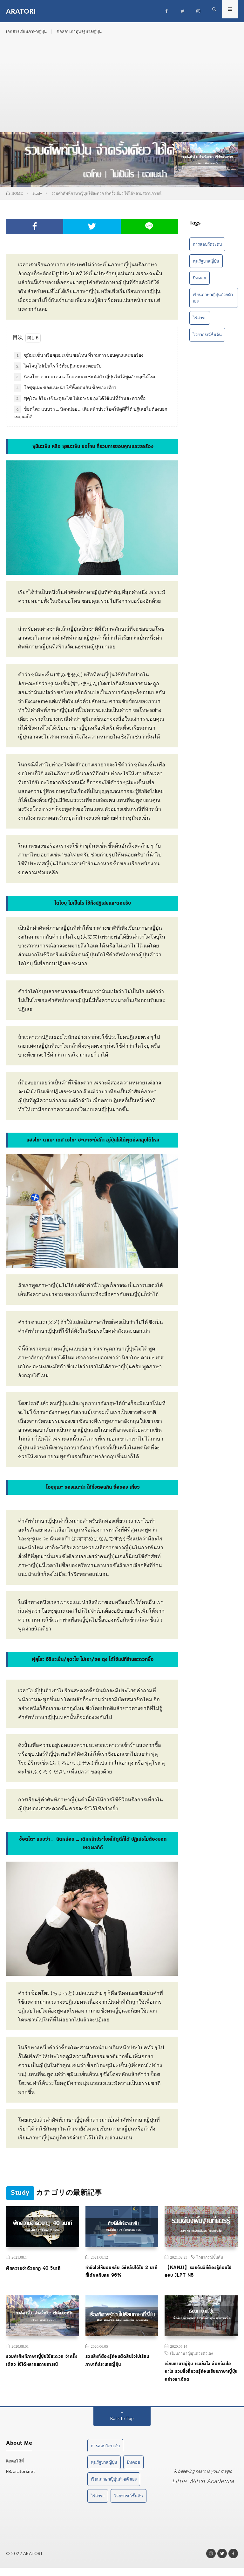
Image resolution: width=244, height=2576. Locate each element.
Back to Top (122, 2426)
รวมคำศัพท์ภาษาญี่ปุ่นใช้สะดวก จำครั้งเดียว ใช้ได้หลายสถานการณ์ (41, 2367)
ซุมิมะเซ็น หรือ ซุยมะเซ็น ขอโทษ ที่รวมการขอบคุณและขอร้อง (78, 360)
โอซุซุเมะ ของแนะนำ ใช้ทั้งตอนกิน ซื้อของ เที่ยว (65, 392)
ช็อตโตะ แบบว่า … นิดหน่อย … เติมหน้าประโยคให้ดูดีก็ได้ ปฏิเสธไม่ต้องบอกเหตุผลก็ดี (90, 417)
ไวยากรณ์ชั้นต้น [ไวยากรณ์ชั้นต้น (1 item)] (207, 339)
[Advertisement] (122, 88)
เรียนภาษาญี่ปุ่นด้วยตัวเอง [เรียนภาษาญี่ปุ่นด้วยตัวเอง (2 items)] (213, 302)
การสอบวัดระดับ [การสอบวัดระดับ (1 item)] (207, 248)
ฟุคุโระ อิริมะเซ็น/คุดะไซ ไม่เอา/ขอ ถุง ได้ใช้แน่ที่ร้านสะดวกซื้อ (80, 403)
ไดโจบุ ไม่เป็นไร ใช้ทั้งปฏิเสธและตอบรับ (58, 371)
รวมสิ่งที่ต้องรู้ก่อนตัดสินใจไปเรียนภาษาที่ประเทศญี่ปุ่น (121, 2367)
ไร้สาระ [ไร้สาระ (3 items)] (200, 322)
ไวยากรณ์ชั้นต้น (210, 2262)
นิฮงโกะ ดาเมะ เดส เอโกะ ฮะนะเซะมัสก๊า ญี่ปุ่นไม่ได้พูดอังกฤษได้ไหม (85, 382)
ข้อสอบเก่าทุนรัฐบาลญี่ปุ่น (86, 31)
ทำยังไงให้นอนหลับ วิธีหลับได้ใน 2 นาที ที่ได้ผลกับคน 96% (121, 2277)
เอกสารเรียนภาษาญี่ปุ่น (28, 31)
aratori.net (24, 2479)
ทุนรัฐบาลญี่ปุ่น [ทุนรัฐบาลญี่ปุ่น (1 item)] (206, 265)
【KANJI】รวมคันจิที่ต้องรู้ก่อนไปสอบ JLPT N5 (200, 2277)
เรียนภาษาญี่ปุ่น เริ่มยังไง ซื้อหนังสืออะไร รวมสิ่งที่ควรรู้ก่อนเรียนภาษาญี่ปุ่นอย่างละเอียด (197, 2378)
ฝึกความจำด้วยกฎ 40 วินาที (35, 2273)
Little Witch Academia (203, 2489)
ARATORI (32, 2561)
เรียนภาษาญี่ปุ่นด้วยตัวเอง (191, 2359)
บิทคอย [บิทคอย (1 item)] (199, 282)
